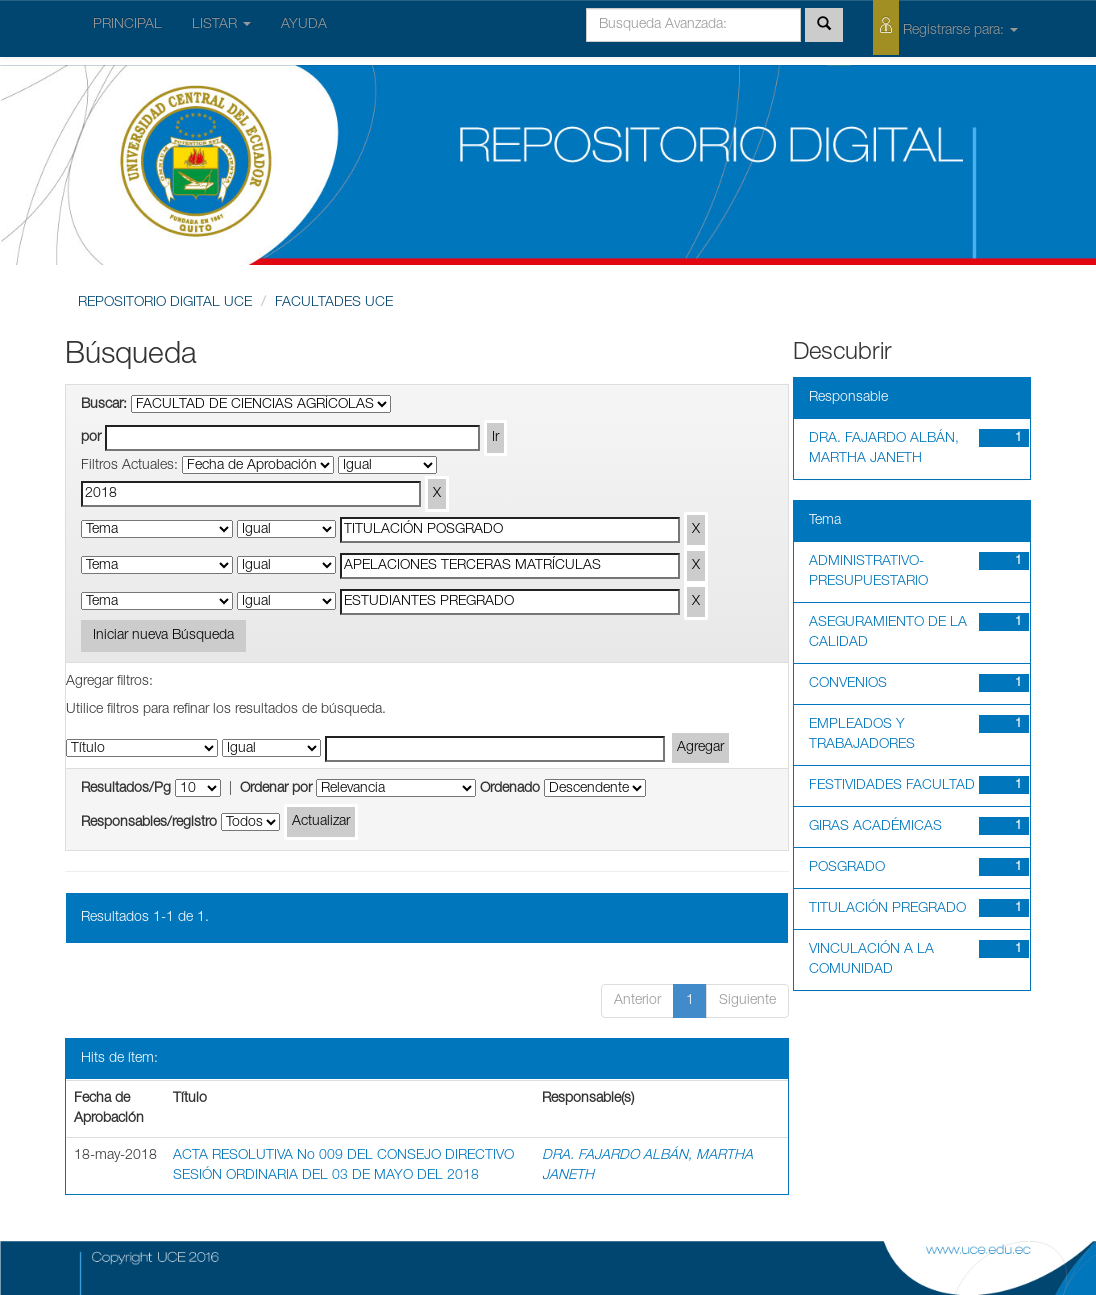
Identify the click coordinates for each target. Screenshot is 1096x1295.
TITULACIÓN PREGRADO (887, 909)
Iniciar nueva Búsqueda (163, 636)
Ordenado (510, 789)
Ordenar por (276, 789)
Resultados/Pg (126, 789)
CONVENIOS (848, 684)
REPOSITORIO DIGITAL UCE (165, 303)
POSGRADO (847, 868)
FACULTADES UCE (334, 303)
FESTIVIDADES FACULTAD (892, 786)
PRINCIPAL (127, 25)
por (91, 438)
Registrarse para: (945, 27)
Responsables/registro (149, 823)
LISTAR (221, 25)
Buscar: (104, 405)
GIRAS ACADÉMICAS (875, 827)
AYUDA (304, 25)
